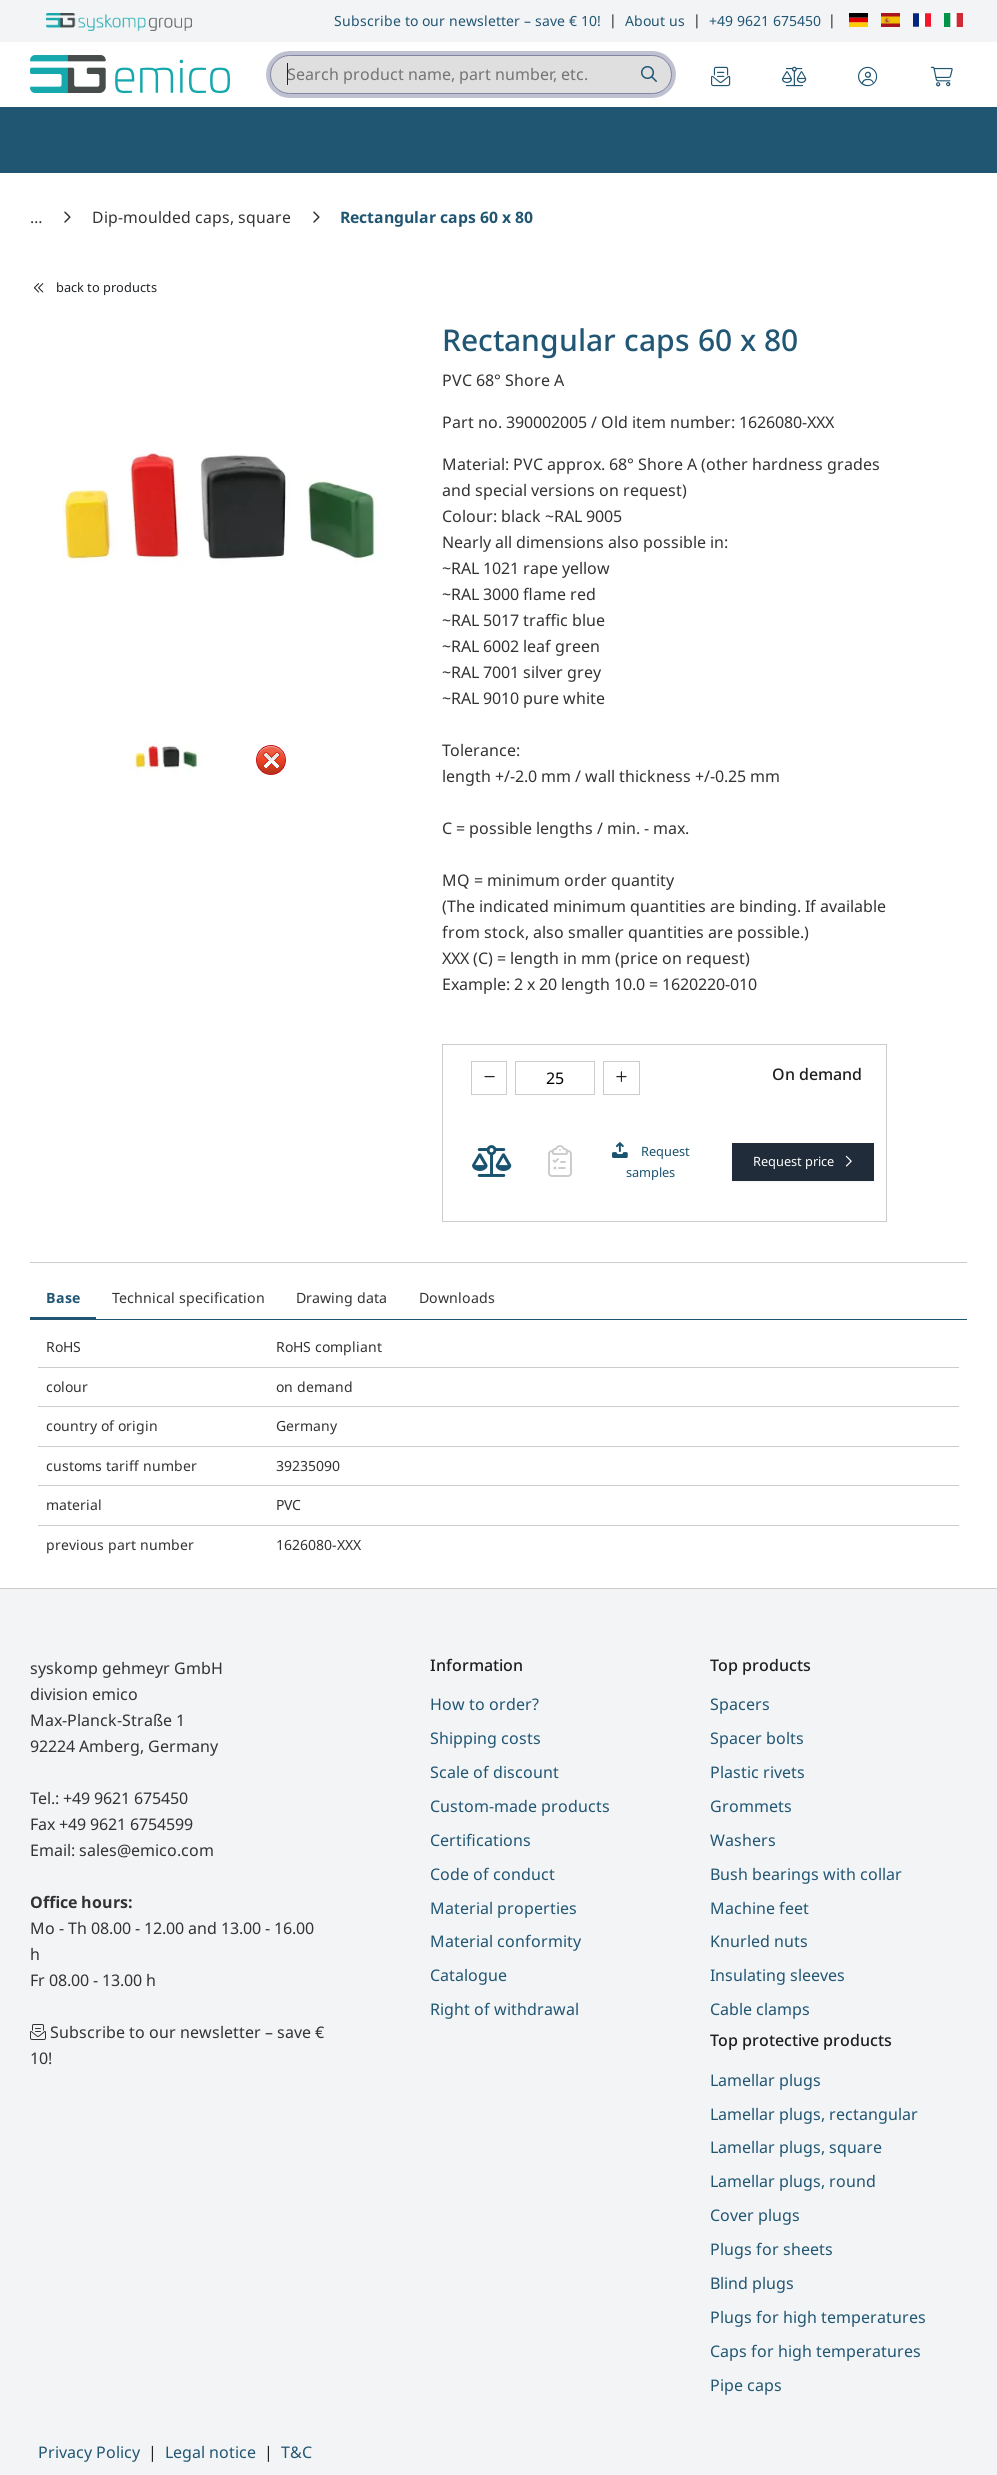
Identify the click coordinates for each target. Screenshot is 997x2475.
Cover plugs (755, 2215)
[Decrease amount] (489, 1078)
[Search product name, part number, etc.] (647, 74)
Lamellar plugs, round (793, 2181)
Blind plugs (752, 2283)
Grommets (751, 1806)
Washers (743, 1840)
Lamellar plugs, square (796, 2147)
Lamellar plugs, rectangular (814, 2114)
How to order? (484, 1704)
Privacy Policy (89, 2452)
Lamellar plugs (765, 2080)
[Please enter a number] (555, 1078)
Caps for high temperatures (815, 2351)
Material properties (503, 1908)
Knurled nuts (759, 1941)
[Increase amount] (621, 1078)
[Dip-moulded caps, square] (193, 217)
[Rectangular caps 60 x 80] (436, 217)
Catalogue (468, 1975)
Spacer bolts (757, 1738)
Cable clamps (760, 2009)
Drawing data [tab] (341, 1297)
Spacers (740, 1704)
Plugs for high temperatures (818, 2317)
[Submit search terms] (647, 74)
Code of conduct (492, 1874)
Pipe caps (746, 2385)
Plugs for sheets (771, 2249)
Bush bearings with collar (806, 1874)
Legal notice (210, 2452)
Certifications (480, 1840)
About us (655, 20)
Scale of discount (494, 1772)
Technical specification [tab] (188, 1297)
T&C (296, 2452)
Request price (795, 1161)
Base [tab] (63, 1297)
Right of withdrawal (504, 2009)
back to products (94, 287)
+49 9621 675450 (765, 20)
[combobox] (471, 74)
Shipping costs (485, 1738)
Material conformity (505, 1941)
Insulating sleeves (777, 1975)
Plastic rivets (757, 1772)
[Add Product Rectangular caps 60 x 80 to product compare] (491, 1162)
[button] (868, 78)
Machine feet (759, 1908)
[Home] (38, 217)
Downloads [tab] (457, 1297)
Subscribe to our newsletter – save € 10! (467, 20)
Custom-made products (520, 1806)
